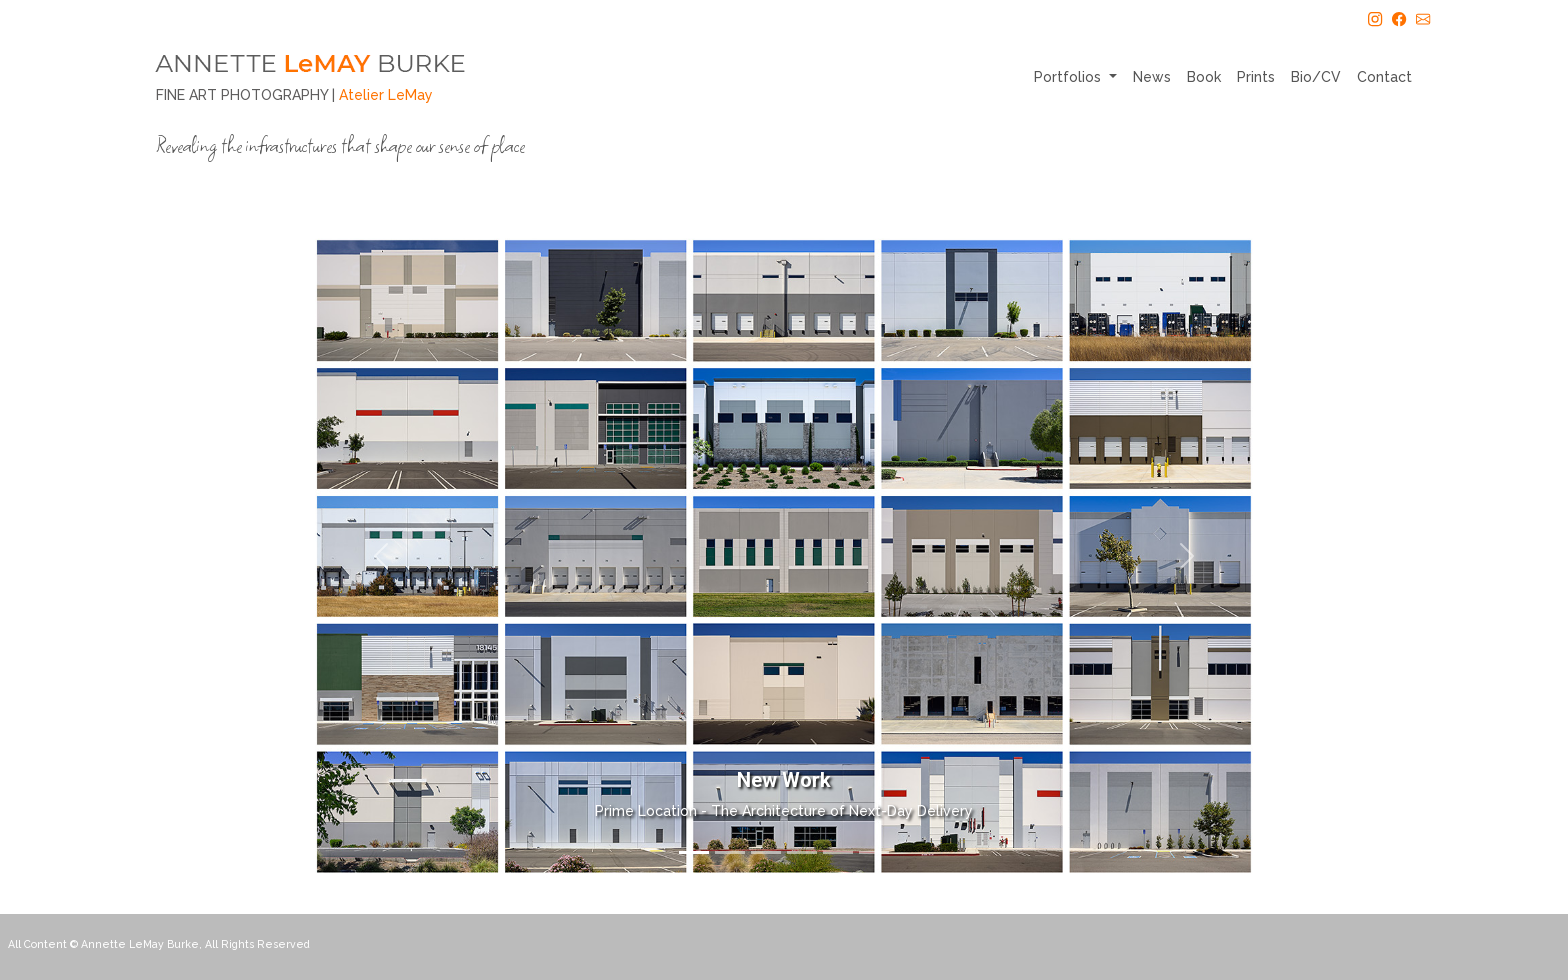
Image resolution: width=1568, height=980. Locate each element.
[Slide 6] (874, 852)
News (1152, 77)
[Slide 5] (838, 852)
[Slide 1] (694, 852)
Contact (1384, 77)
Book (1204, 77)
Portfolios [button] (1069, 77)
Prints (1256, 77)
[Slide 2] (730, 852)
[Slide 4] (802, 852)
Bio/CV (1316, 77)
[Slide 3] (766, 852)
